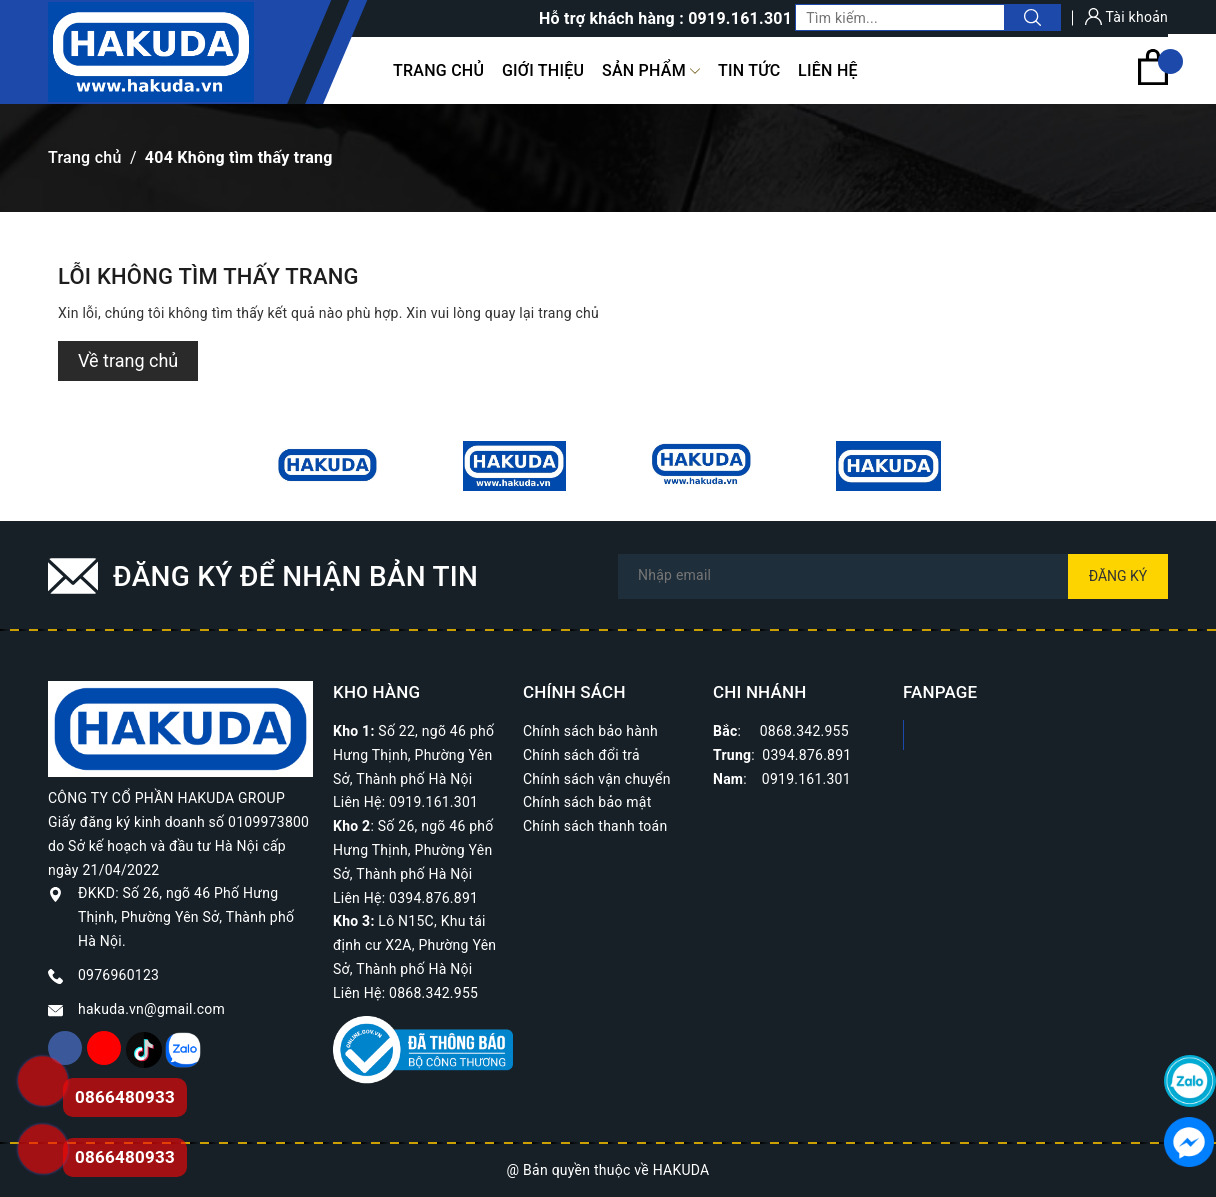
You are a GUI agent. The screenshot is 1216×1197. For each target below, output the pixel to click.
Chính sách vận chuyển (597, 779)
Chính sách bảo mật (587, 802)
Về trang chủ (128, 360)
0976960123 (118, 975)
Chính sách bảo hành (590, 731)
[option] (327, 466)
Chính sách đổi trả (581, 755)
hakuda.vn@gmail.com (151, 1009)
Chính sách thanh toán (595, 826)
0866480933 (125, 1157)
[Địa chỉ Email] (893, 576)
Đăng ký (1118, 576)
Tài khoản (1126, 17)
